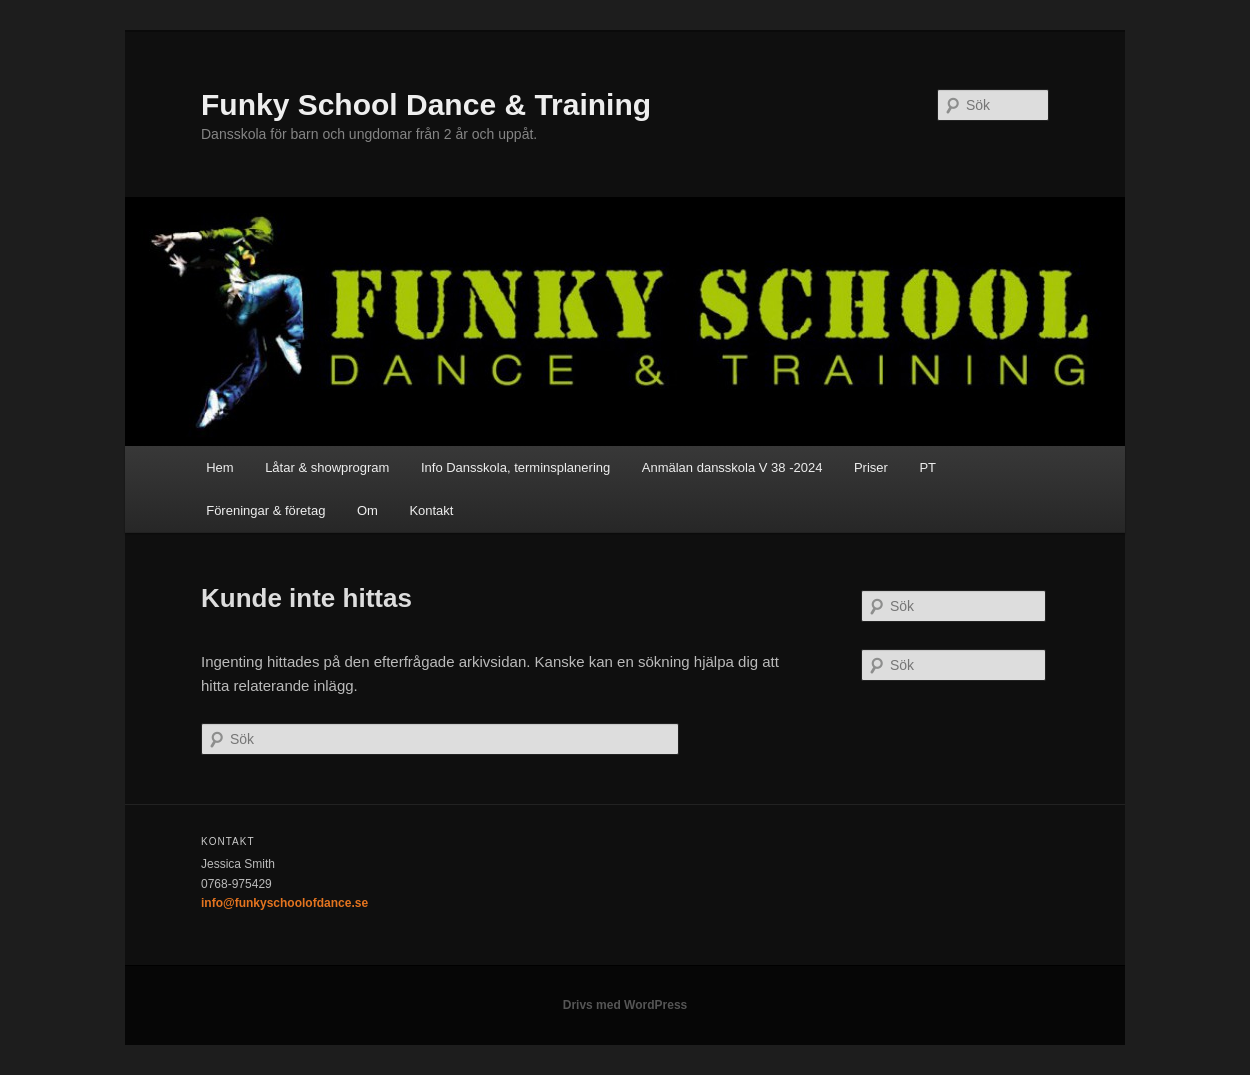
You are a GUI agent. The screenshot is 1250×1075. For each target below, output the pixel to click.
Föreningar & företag (265, 510)
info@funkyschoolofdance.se (284, 903)
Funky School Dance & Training (426, 104)
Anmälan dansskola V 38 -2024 (732, 467)
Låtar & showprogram (327, 467)
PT (927, 467)
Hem (219, 467)
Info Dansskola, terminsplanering (515, 467)
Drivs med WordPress (625, 1005)
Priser (871, 467)
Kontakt (431, 510)
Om (367, 510)
